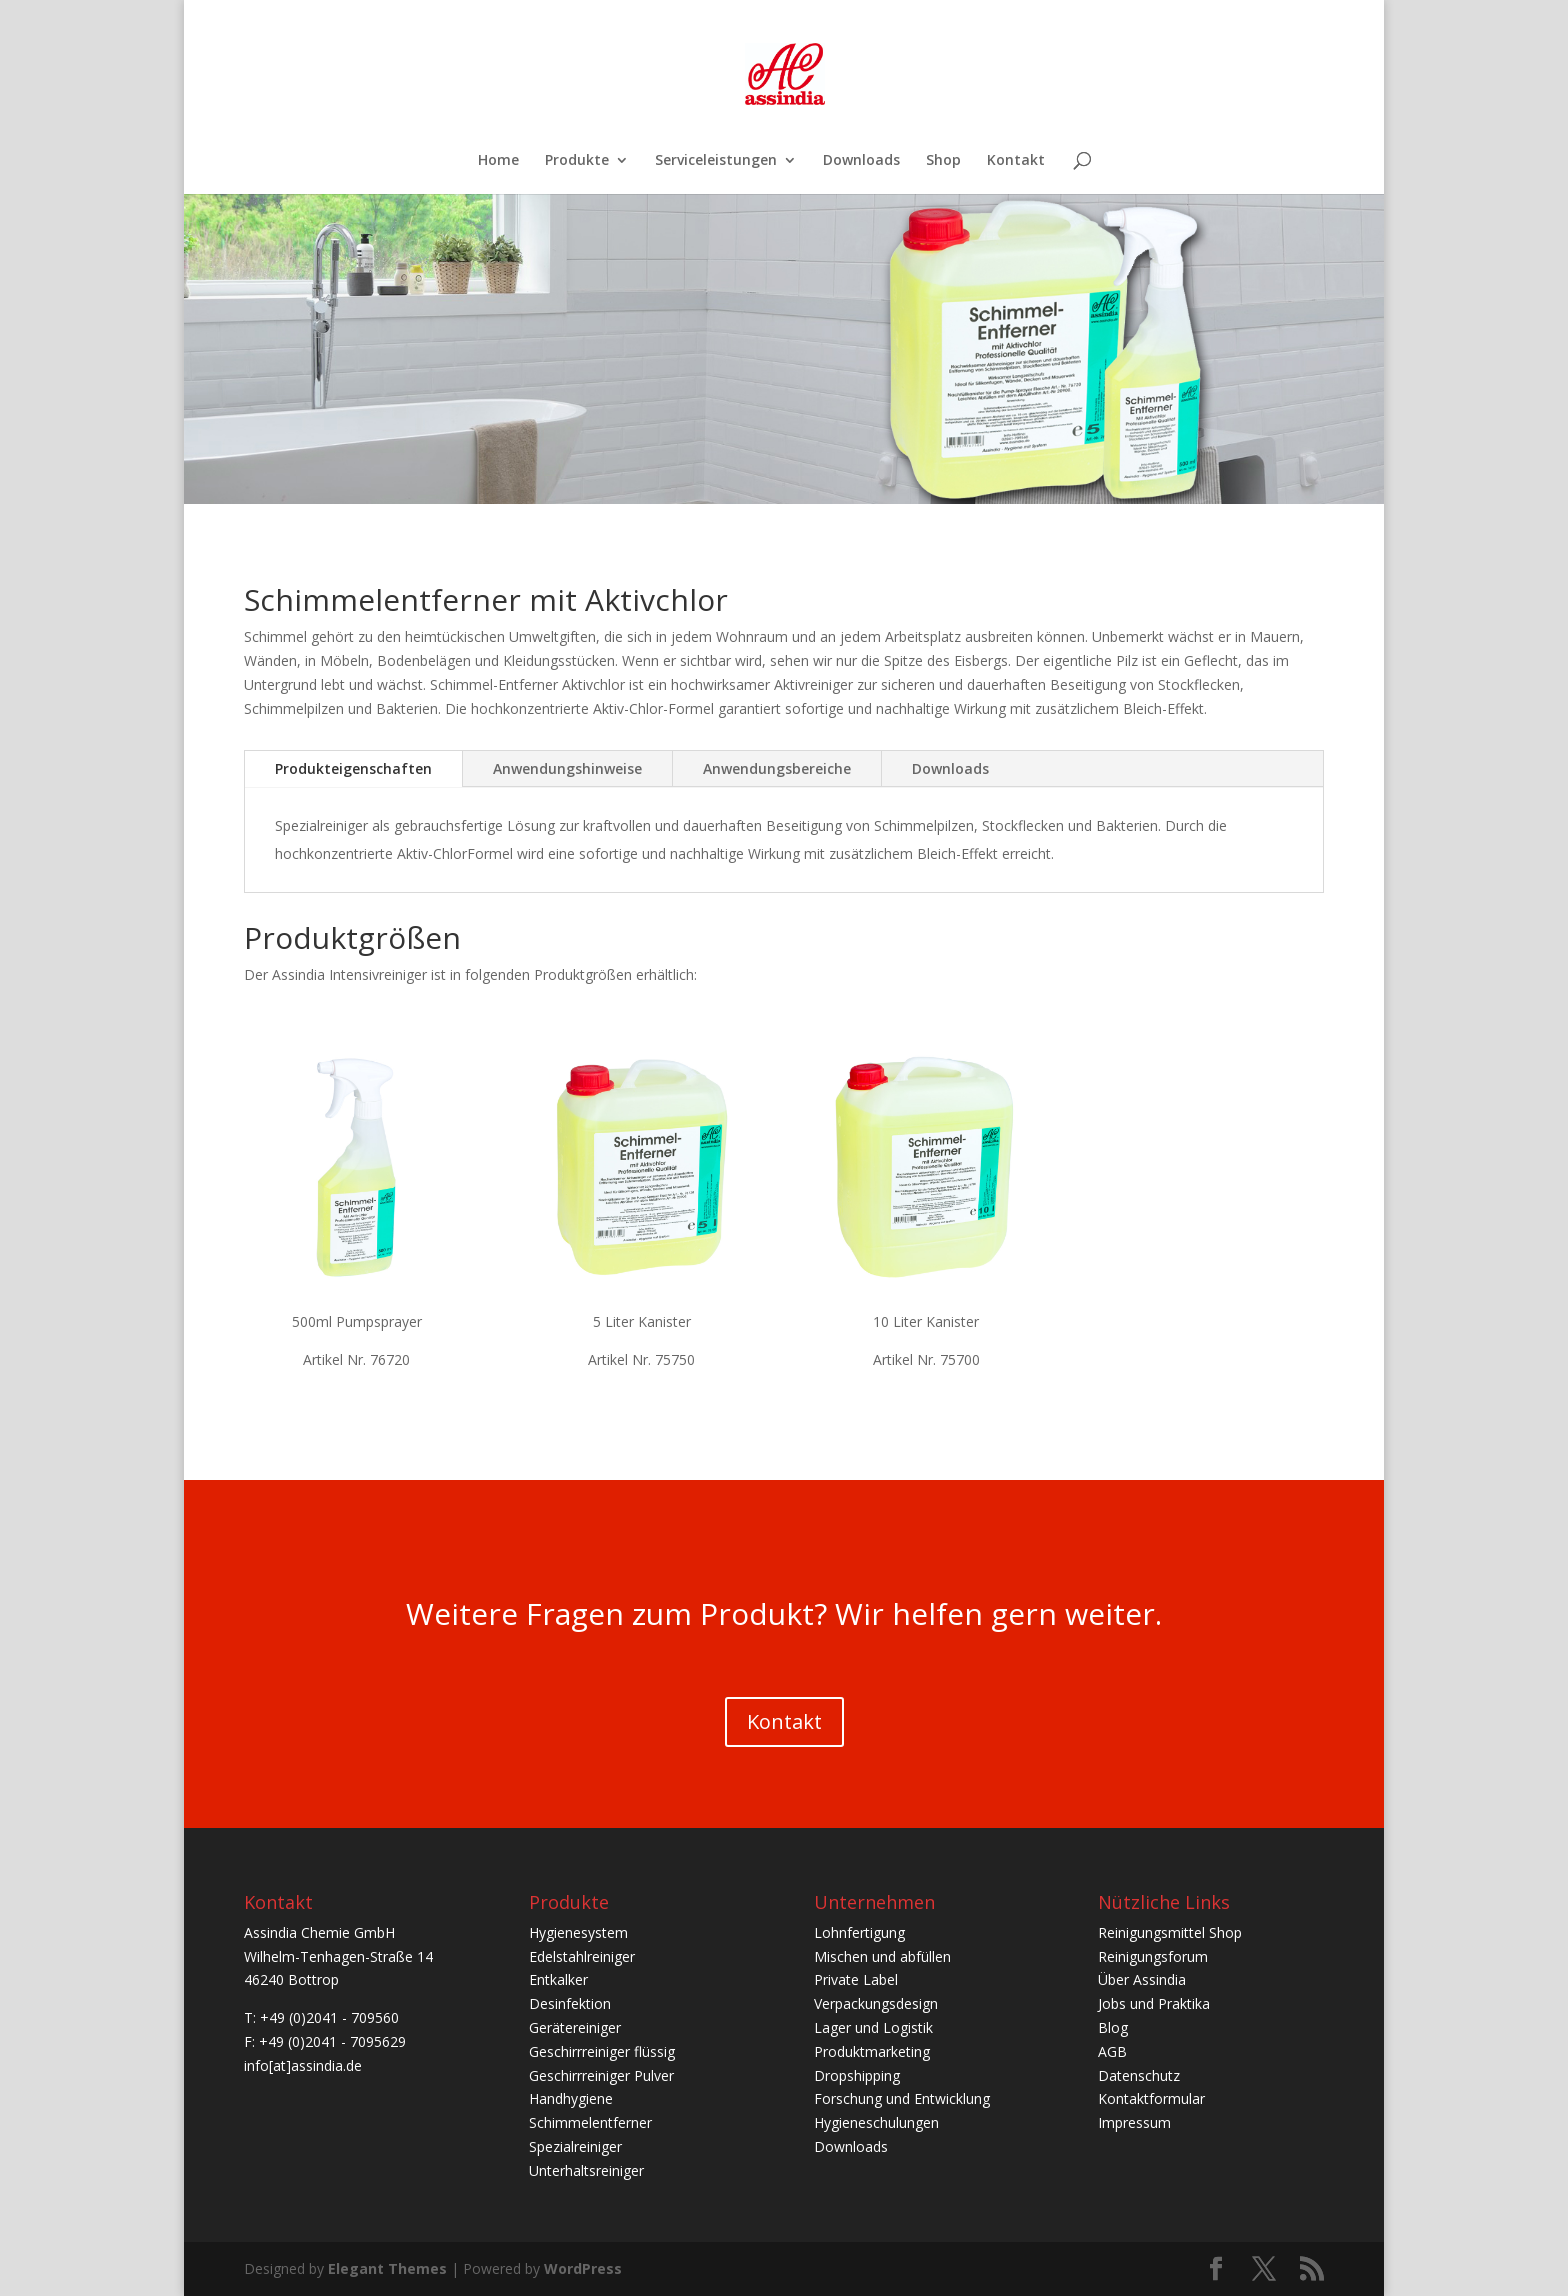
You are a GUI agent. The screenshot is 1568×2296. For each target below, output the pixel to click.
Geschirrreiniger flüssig (602, 2051)
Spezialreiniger (575, 2146)
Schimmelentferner (590, 2122)
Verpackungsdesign (876, 2003)
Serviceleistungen (716, 161)
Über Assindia (1142, 1979)
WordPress (583, 2268)
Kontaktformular (1151, 2098)
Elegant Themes (387, 2268)
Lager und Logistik (873, 2027)
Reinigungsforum (1153, 1956)
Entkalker (558, 1979)
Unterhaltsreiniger (586, 2170)
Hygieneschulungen (876, 2122)
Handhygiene (571, 2098)
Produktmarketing (872, 2051)
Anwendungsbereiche (777, 768)
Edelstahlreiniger (582, 1956)
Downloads (861, 161)
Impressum (1134, 2122)
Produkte (577, 161)
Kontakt (1016, 161)
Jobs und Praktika (1154, 2003)
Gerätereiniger (575, 2027)
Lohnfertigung (859, 1932)
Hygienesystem (578, 1932)
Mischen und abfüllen (882, 1956)
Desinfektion (570, 2003)
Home (498, 161)
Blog (1113, 2027)
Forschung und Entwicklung (902, 2098)
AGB (1112, 2051)
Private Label (856, 1979)
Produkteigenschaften (353, 768)
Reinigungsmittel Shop (1170, 1932)
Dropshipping (857, 2075)
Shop (943, 161)
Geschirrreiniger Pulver (601, 2075)
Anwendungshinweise (567, 768)
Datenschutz (1139, 2075)
